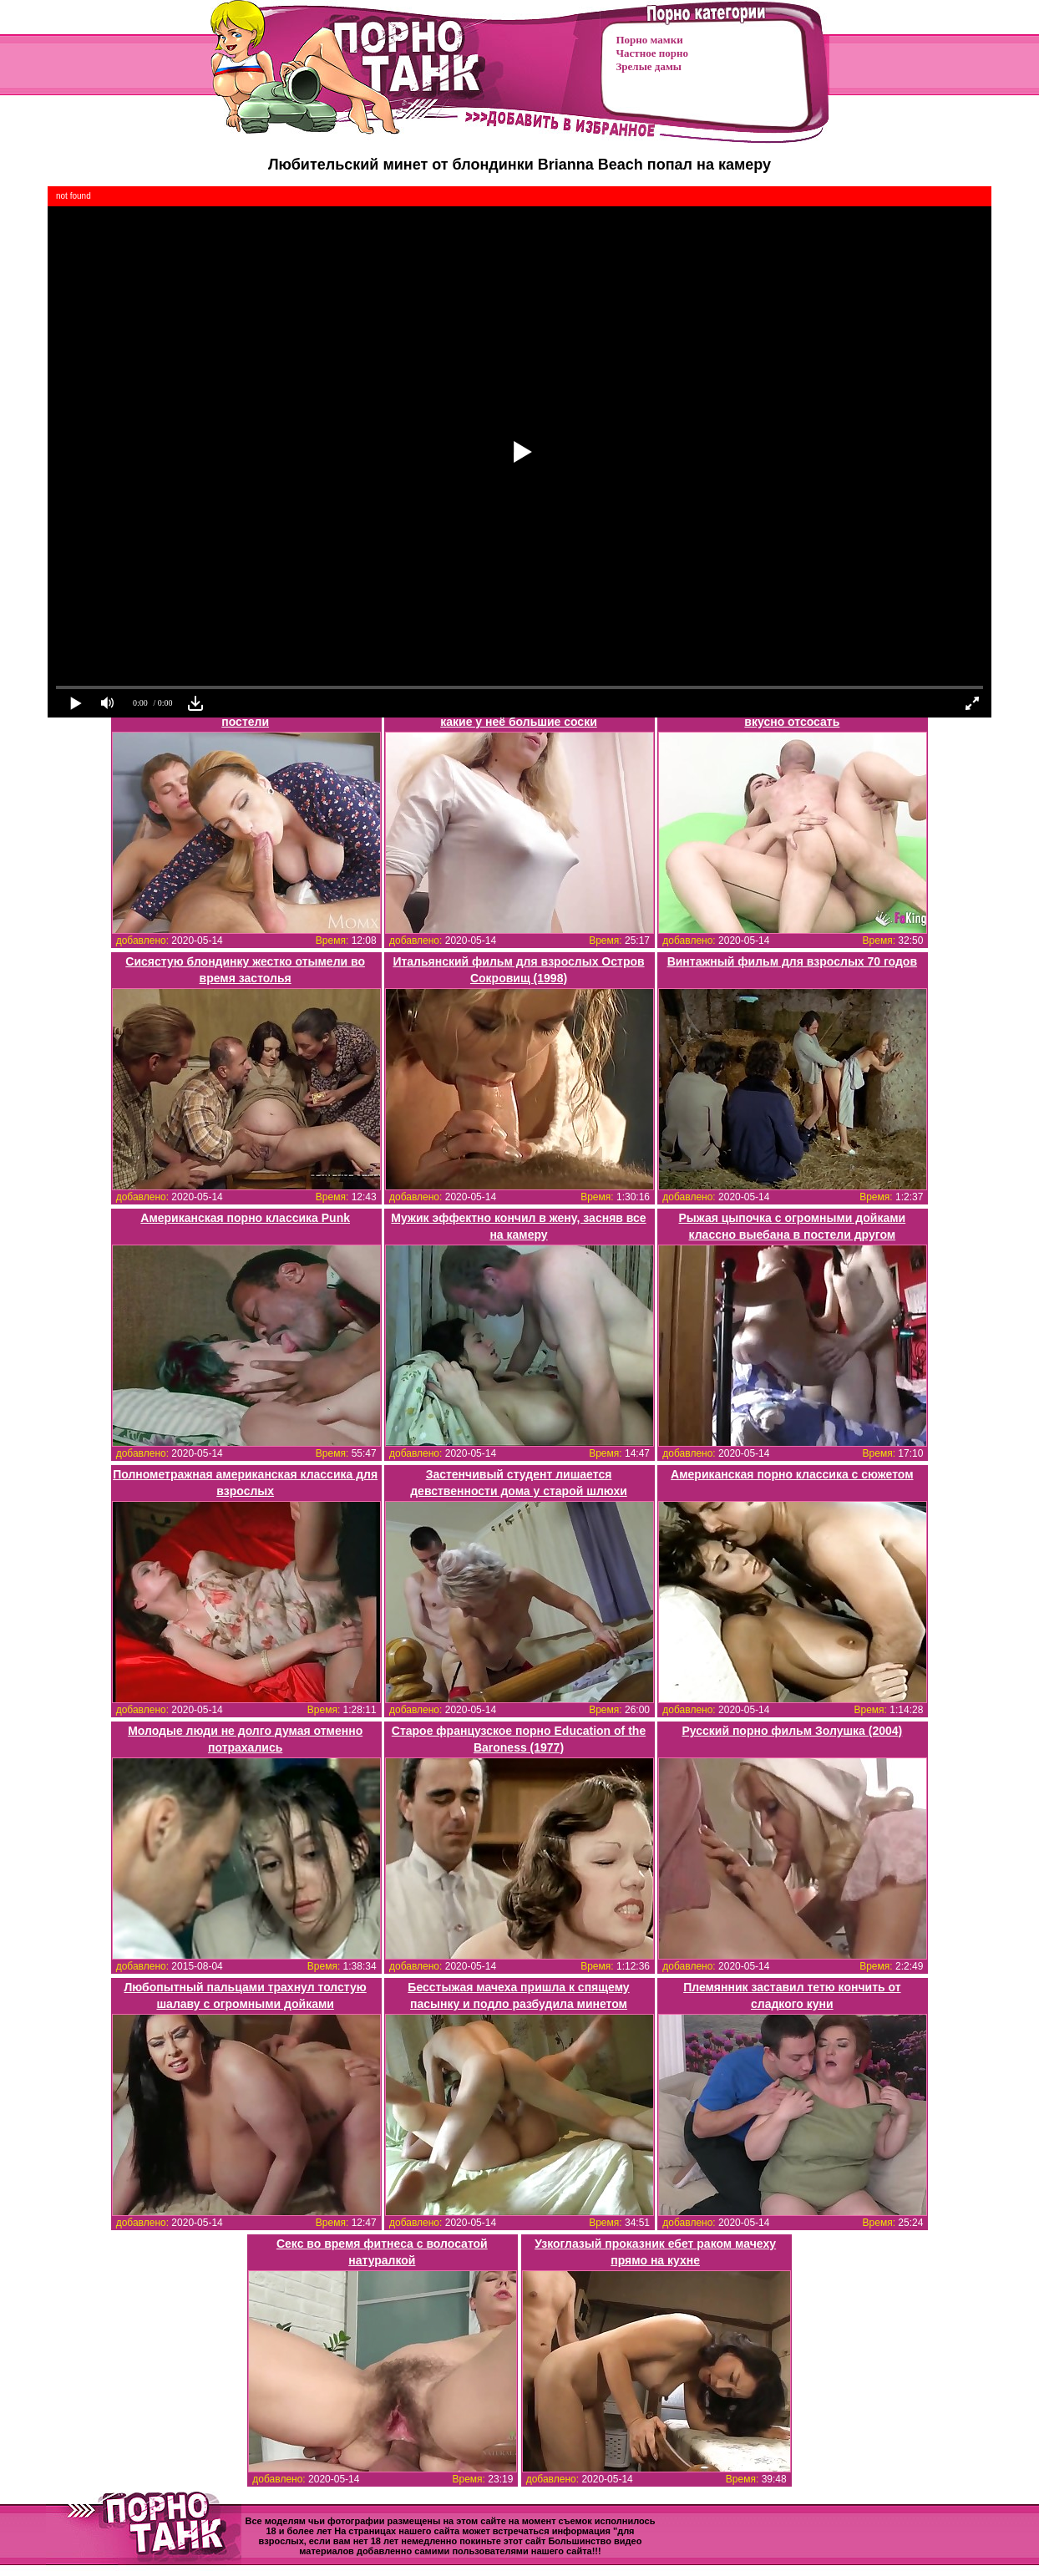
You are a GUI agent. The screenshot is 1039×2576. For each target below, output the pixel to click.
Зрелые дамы (649, 66)
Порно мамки (649, 39)
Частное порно (652, 53)
